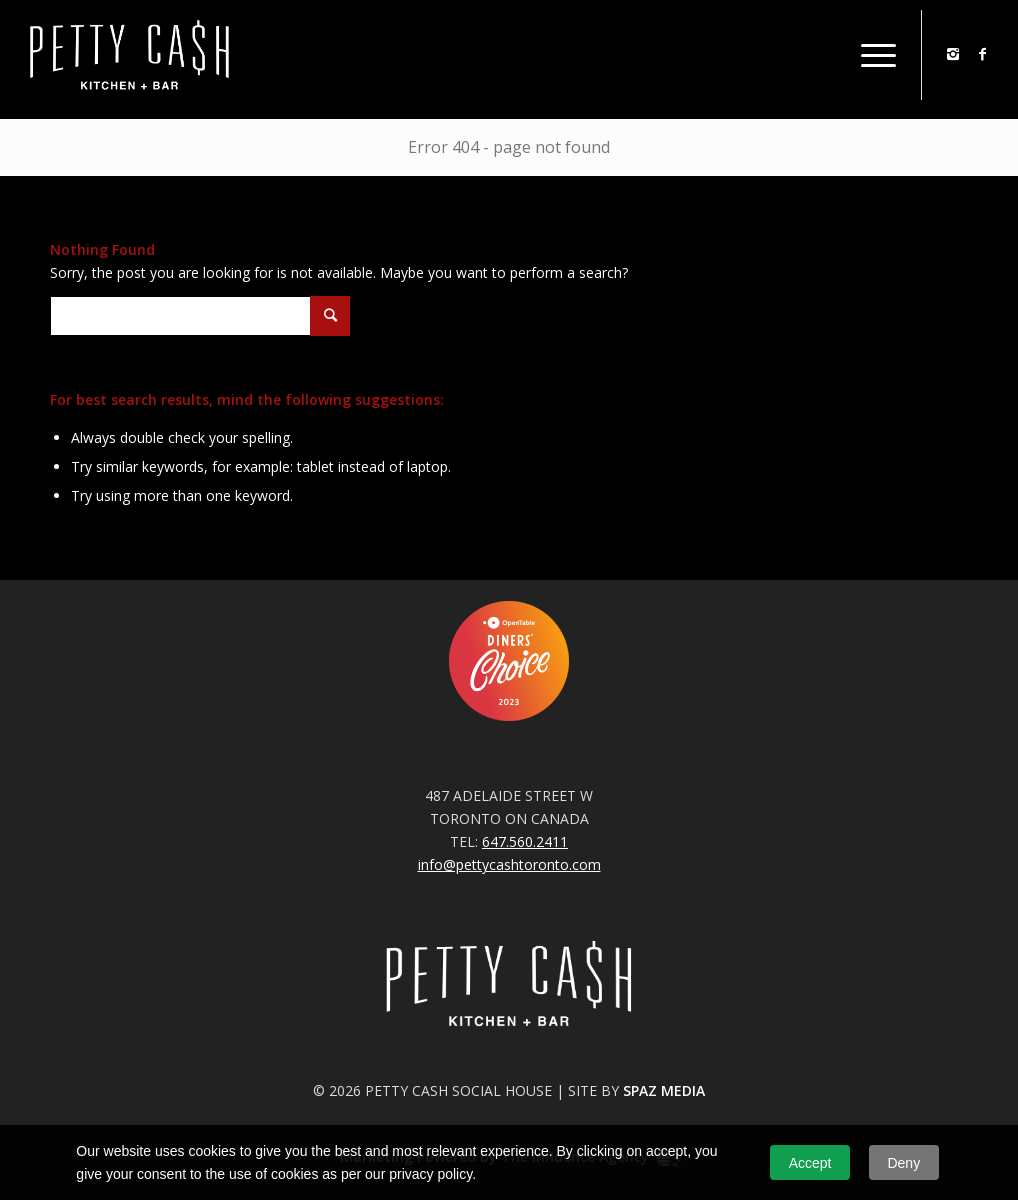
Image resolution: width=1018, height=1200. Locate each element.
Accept (810, 1163)
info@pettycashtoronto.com (509, 864)
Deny (903, 1163)
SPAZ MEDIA (664, 1090)
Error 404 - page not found (509, 147)
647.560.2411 (525, 841)
